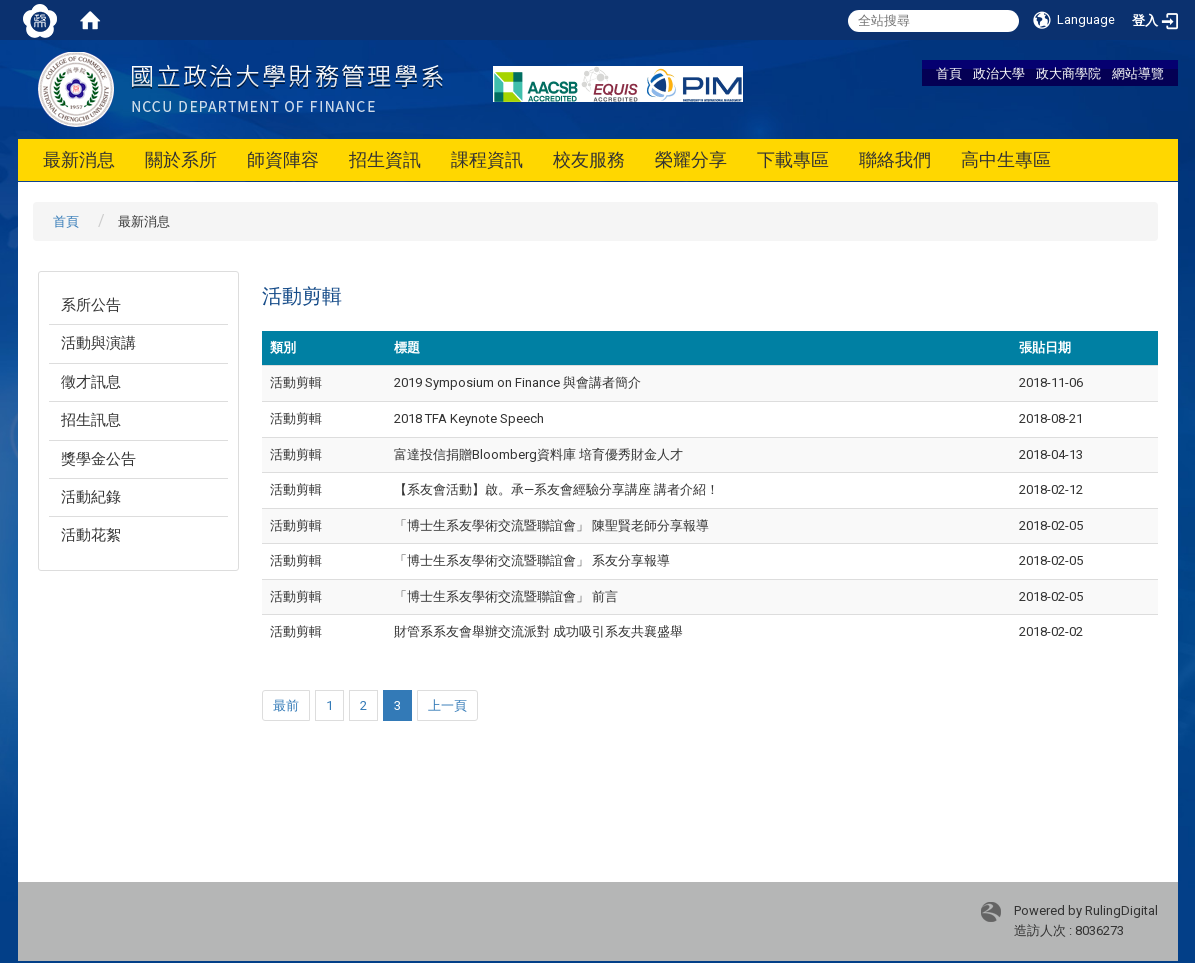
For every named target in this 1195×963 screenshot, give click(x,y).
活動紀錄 (91, 497)
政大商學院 (1068, 73)
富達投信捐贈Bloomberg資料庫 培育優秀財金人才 (538, 454)
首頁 (949, 73)
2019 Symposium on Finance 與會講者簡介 (517, 382)
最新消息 (79, 159)
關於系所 (181, 159)
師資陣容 (283, 159)
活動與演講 (98, 343)
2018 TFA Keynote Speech (469, 418)
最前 (286, 705)
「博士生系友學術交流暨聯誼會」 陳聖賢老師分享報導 (551, 525)
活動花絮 (91, 535)
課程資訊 (487, 159)
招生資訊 (385, 159)
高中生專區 (1006, 159)
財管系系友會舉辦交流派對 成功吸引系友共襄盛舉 (538, 631)
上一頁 (447, 705)
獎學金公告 (98, 459)
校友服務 (589, 159)
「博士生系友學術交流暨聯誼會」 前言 (506, 596)
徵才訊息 (91, 382)
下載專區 (793, 159)
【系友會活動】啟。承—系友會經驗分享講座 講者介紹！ (556, 489)
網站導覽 (1138, 73)
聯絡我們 (895, 159)
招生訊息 (91, 420)
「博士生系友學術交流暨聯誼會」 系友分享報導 (532, 560)
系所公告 (91, 305)
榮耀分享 (691, 159)
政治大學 (999, 73)
